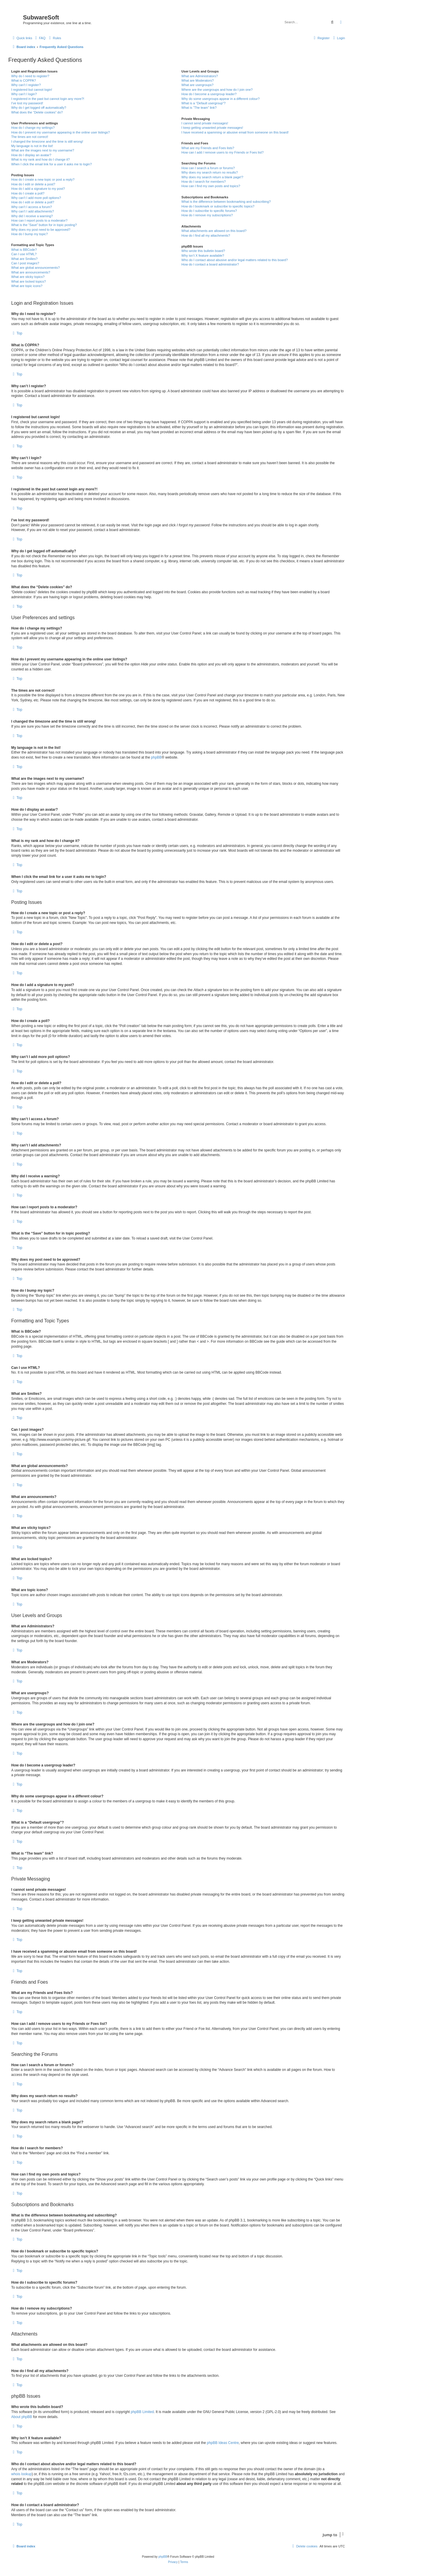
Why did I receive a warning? (32, 216)
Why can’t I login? (24, 94)
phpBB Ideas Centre (223, 2443)
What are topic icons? (26, 286)
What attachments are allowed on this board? (213, 231)
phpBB (156, 757)
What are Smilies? (24, 259)
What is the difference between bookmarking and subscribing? (226, 201)
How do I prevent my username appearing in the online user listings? (60, 132)
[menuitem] (39, 38)
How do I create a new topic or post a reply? (43, 179)
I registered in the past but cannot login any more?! (47, 98)
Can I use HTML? (24, 254)
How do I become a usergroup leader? (208, 94)
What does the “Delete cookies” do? (37, 112)
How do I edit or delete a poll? (32, 202)
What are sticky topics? (28, 276)
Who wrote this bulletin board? (203, 251)
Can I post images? (25, 263)
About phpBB (21, 2417)
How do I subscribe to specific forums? (209, 210)
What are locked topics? (28, 281)
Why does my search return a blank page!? (212, 177)
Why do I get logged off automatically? (38, 107)
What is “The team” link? (198, 107)
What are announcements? (30, 272)
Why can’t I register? (26, 85)
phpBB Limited (142, 2412)
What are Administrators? (199, 76)
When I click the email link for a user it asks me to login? (51, 164)
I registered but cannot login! (31, 89)
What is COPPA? (23, 80)
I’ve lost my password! (27, 103)
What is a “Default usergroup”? (203, 103)
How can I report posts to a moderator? (39, 220)
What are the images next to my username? (42, 150)
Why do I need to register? (30, 76)
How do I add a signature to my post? (38, 188)
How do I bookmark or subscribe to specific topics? (217, 206)
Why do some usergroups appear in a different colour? (220, 98)
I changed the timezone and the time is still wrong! (47, 141)
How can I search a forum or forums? (208, 168)
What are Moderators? (197, 80)
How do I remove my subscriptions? (207, 215)
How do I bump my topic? (29, 234)
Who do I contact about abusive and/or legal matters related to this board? (234, 260)
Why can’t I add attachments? (32, 211)
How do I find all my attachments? (205, 235)
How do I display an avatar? (31, 155)
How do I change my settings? (33, 127)
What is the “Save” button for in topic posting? (44, 225)
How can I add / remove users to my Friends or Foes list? (222, 152)
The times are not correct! (29, 137)
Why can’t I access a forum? (31, 207)
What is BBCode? (24, 249)
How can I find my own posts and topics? (210, 186)
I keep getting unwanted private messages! (212, 127)
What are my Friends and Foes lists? (207, 148)
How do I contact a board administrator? (210, 264)
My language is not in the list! (32, 146)
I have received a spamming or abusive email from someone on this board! (235, 132)
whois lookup (21, 2474)
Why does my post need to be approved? (40, 229)
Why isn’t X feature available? (202, 255)
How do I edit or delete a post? (33, 184)
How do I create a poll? (28, 193)
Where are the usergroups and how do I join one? (217, 89)
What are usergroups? (197, 85)
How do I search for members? (203, 181)
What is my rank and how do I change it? (40, 159)
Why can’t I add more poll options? (36, 198)
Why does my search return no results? (209, 172)
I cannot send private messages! (204, 123)
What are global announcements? (35, 267)
